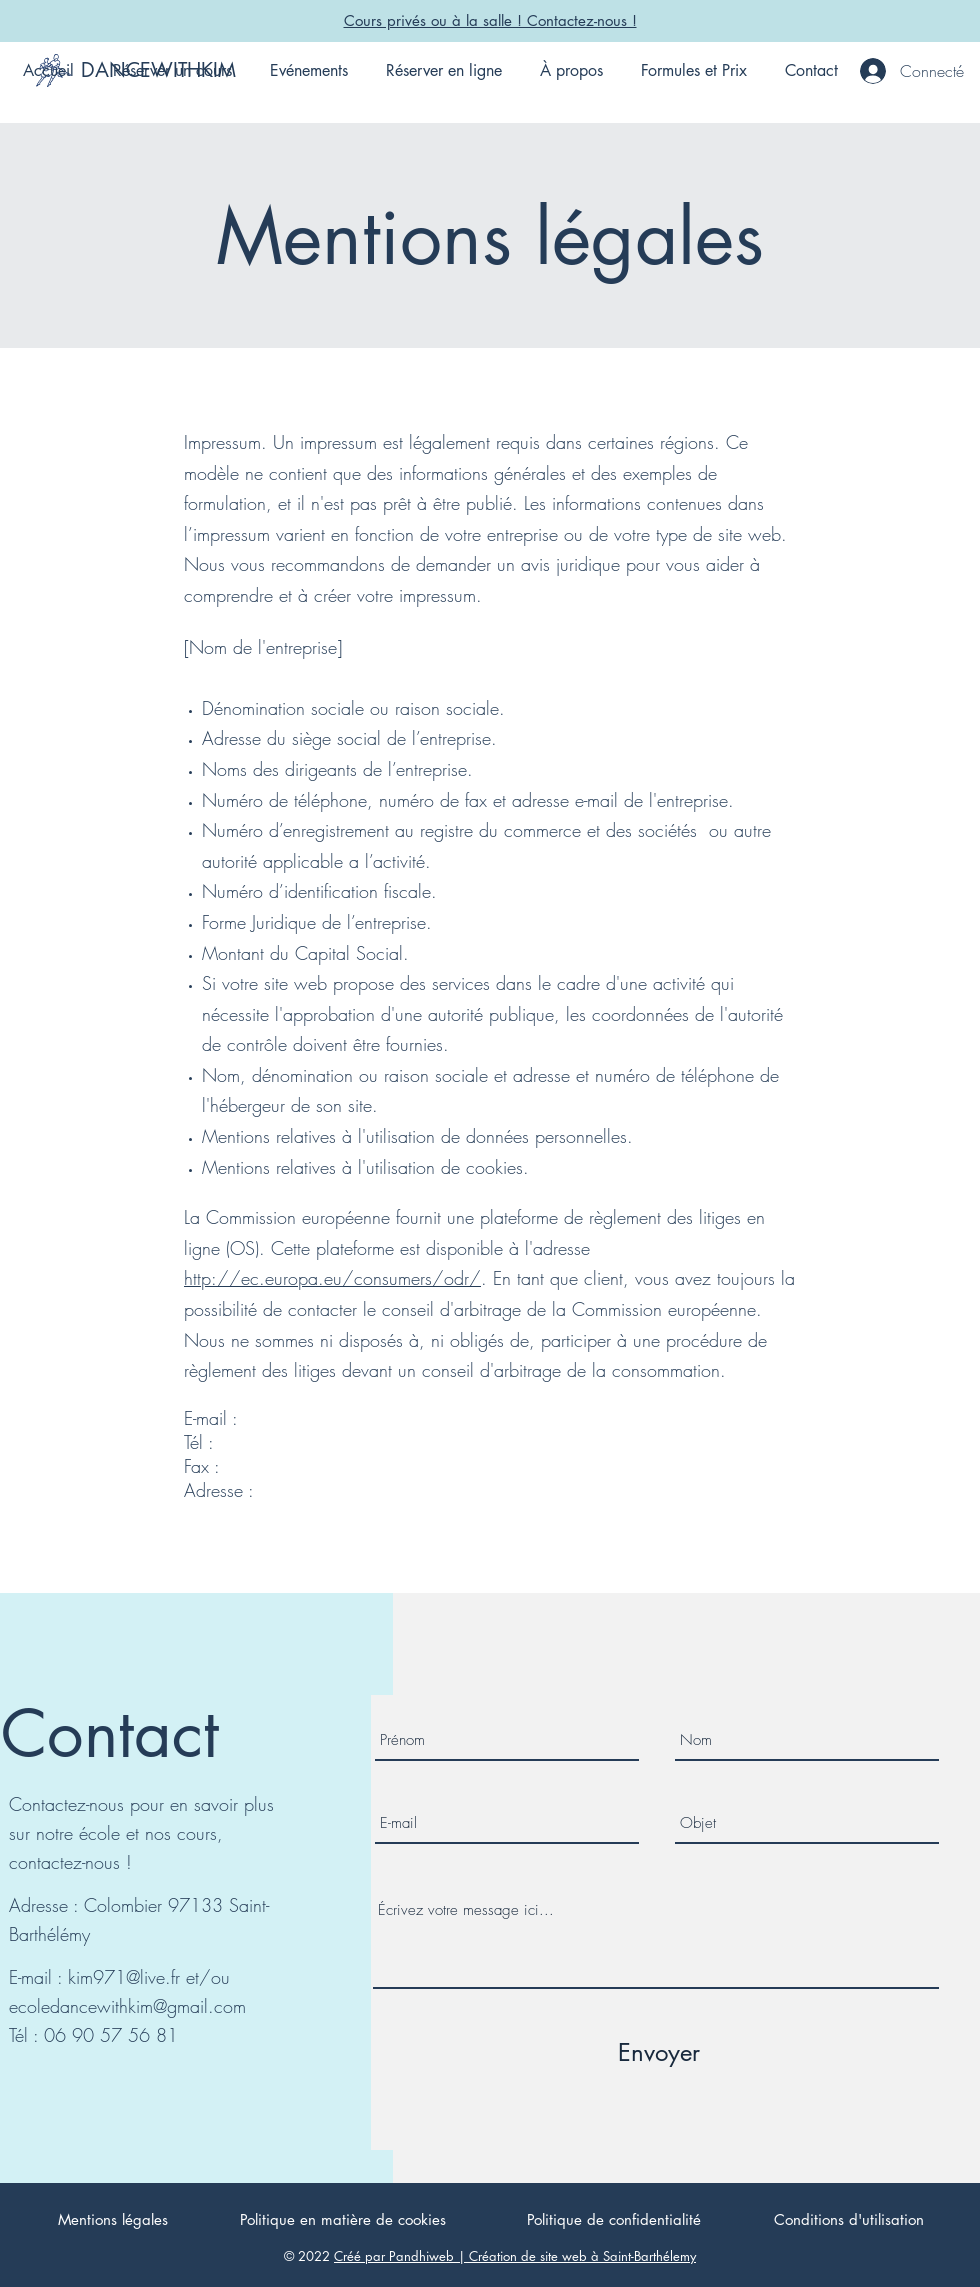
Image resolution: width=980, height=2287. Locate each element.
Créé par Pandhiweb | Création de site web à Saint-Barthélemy (515, 2256)
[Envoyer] (659, 2053)
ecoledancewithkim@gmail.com (127, 2006)
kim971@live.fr (124, 1977)
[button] (172, 71)
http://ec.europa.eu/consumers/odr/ (332, 1278)
